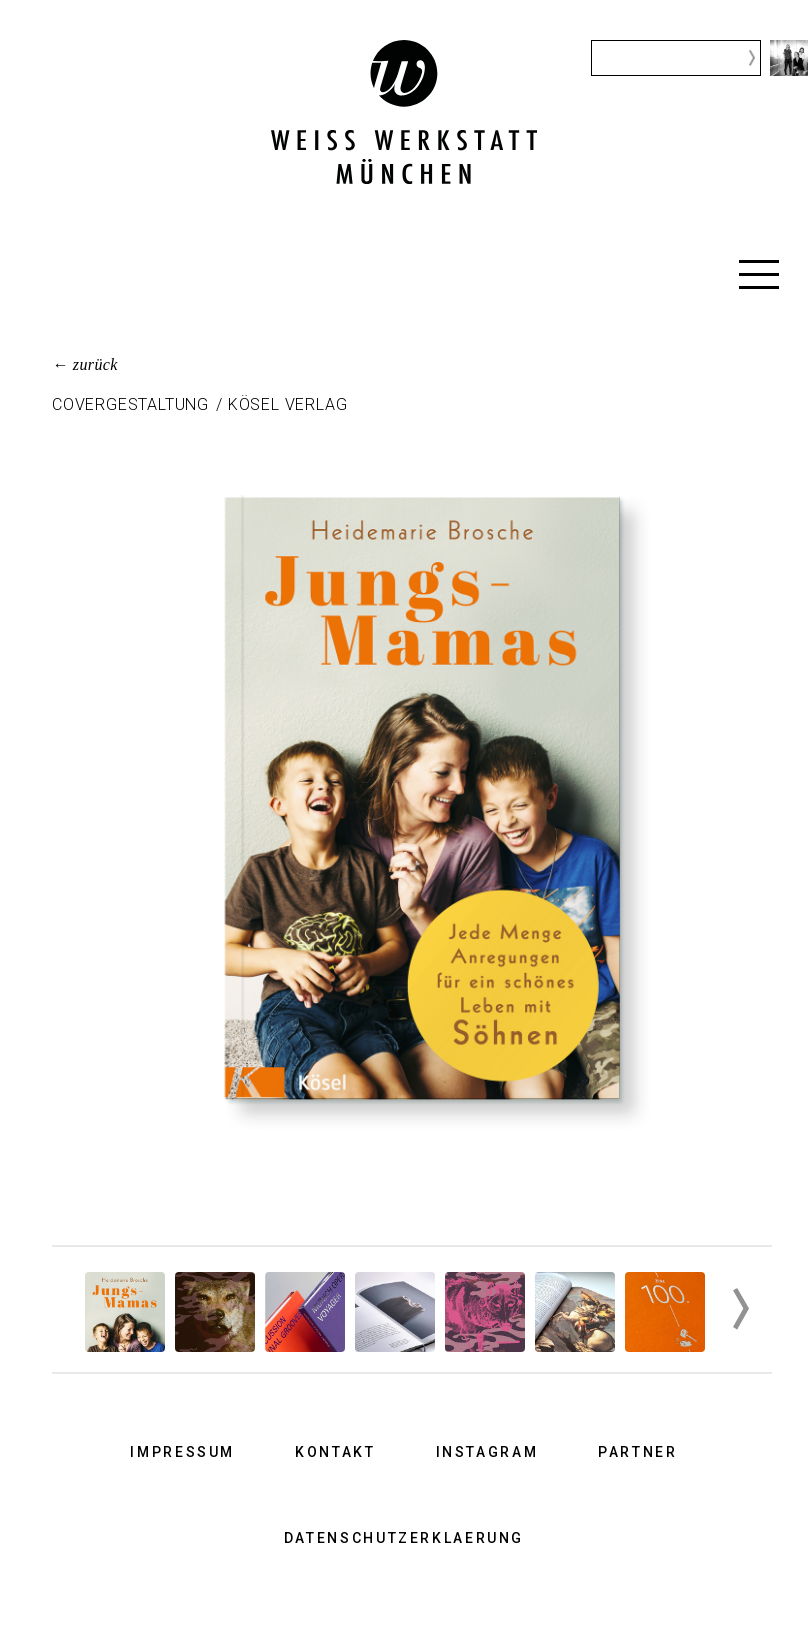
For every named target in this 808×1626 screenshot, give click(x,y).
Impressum (182, 1452)
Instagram (487, 1452)
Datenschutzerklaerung (404, 1538)
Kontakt (335, 1452)
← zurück (85, 364)
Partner (637, 1452)
